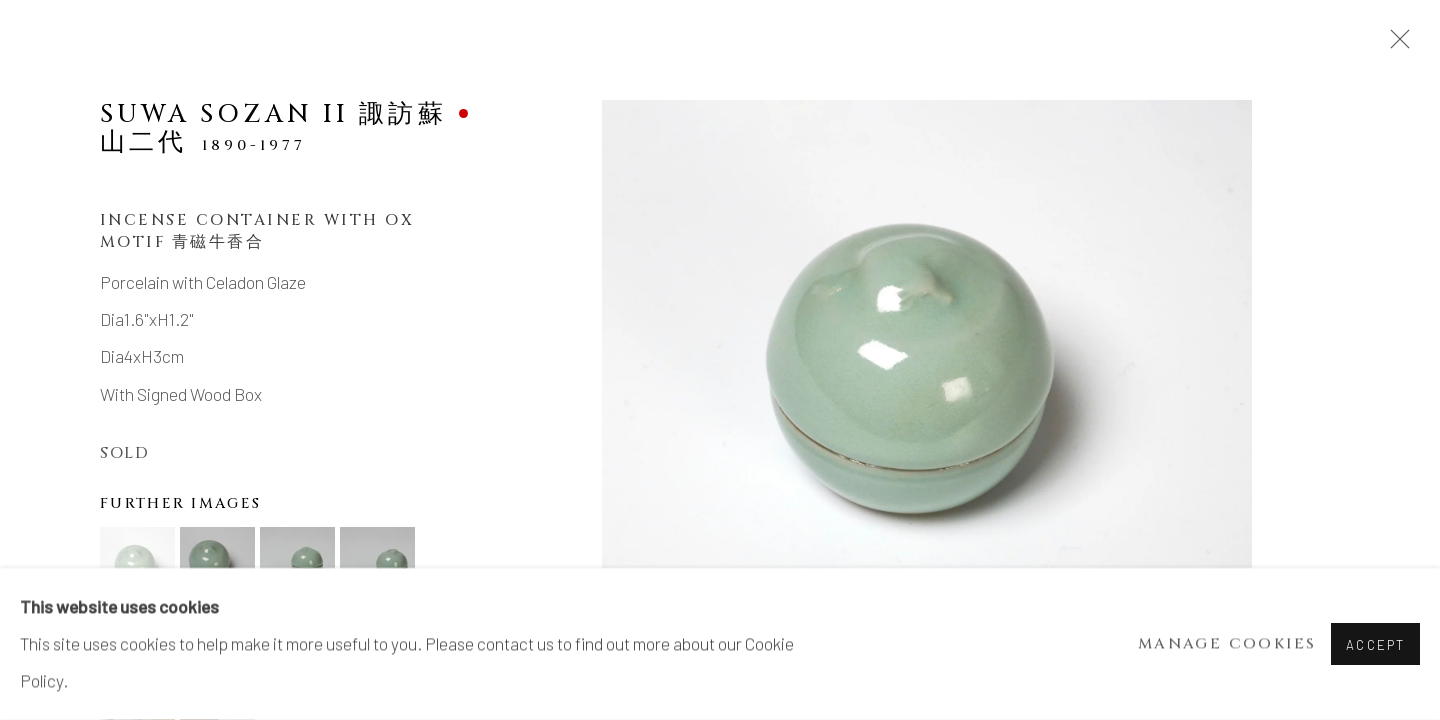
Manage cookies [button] (1227, 644)
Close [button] (1395, 45)
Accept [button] (1375, 645)
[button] (137, 564)
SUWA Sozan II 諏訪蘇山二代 (273, 128)
